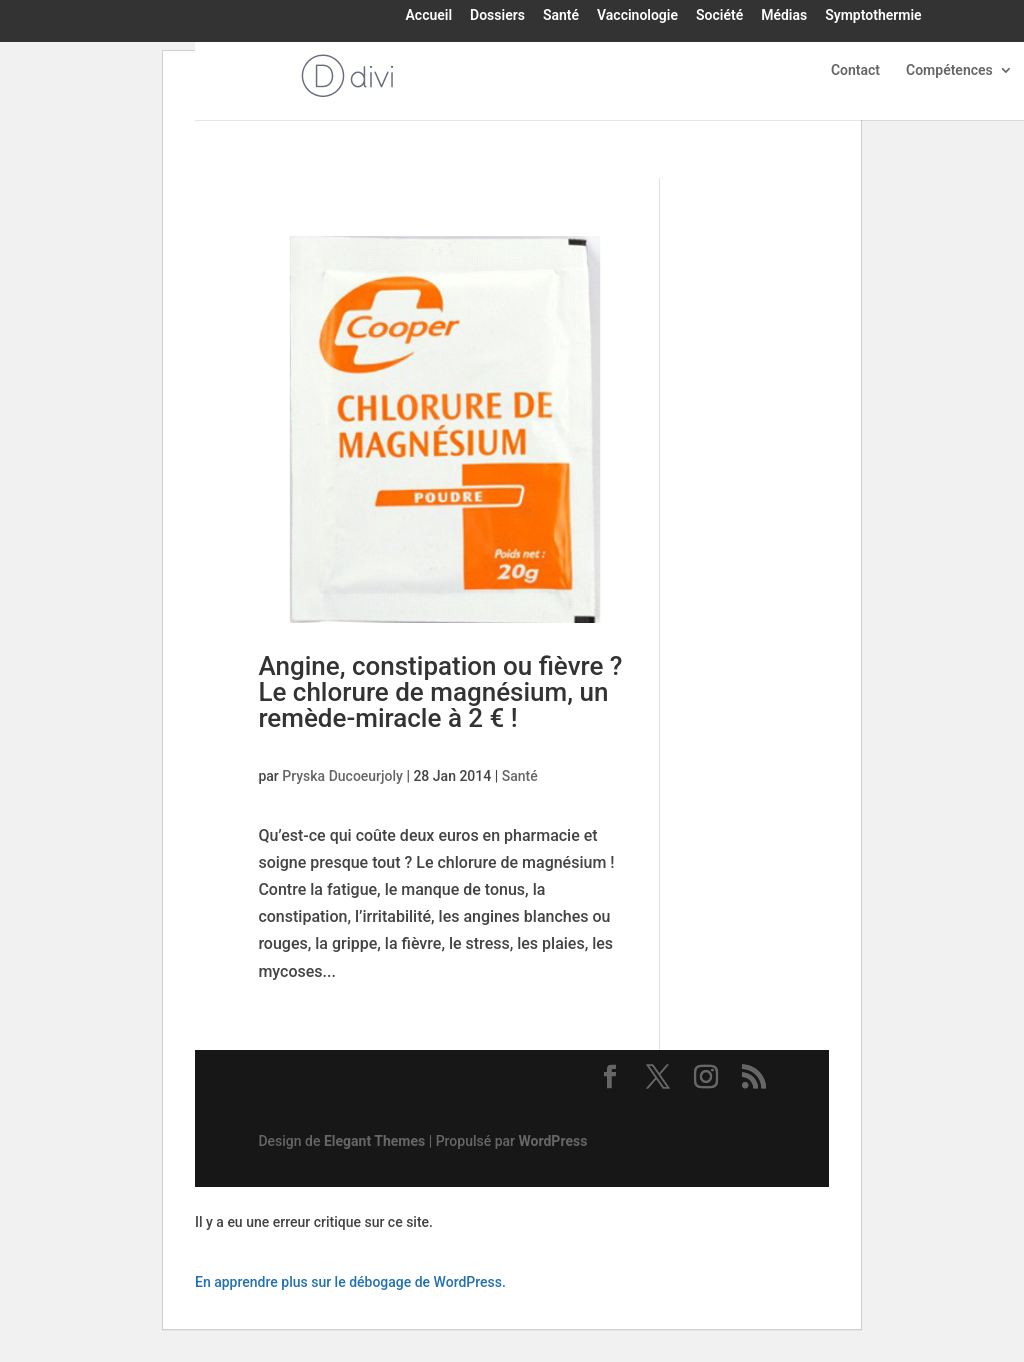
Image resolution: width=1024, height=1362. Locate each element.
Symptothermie (873, 16)
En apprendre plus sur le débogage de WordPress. (350, 1282)
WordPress (553, 1141)
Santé (561, 16)
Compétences (949, 70)
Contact (855, 70)
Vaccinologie (637, 16)
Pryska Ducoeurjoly (342, 776)
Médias (784, 16)
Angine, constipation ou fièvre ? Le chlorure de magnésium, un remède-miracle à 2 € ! (440, 692)
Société (719, 16)
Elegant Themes (374, 1141)
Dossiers (497, 16)
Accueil (429, 16)
